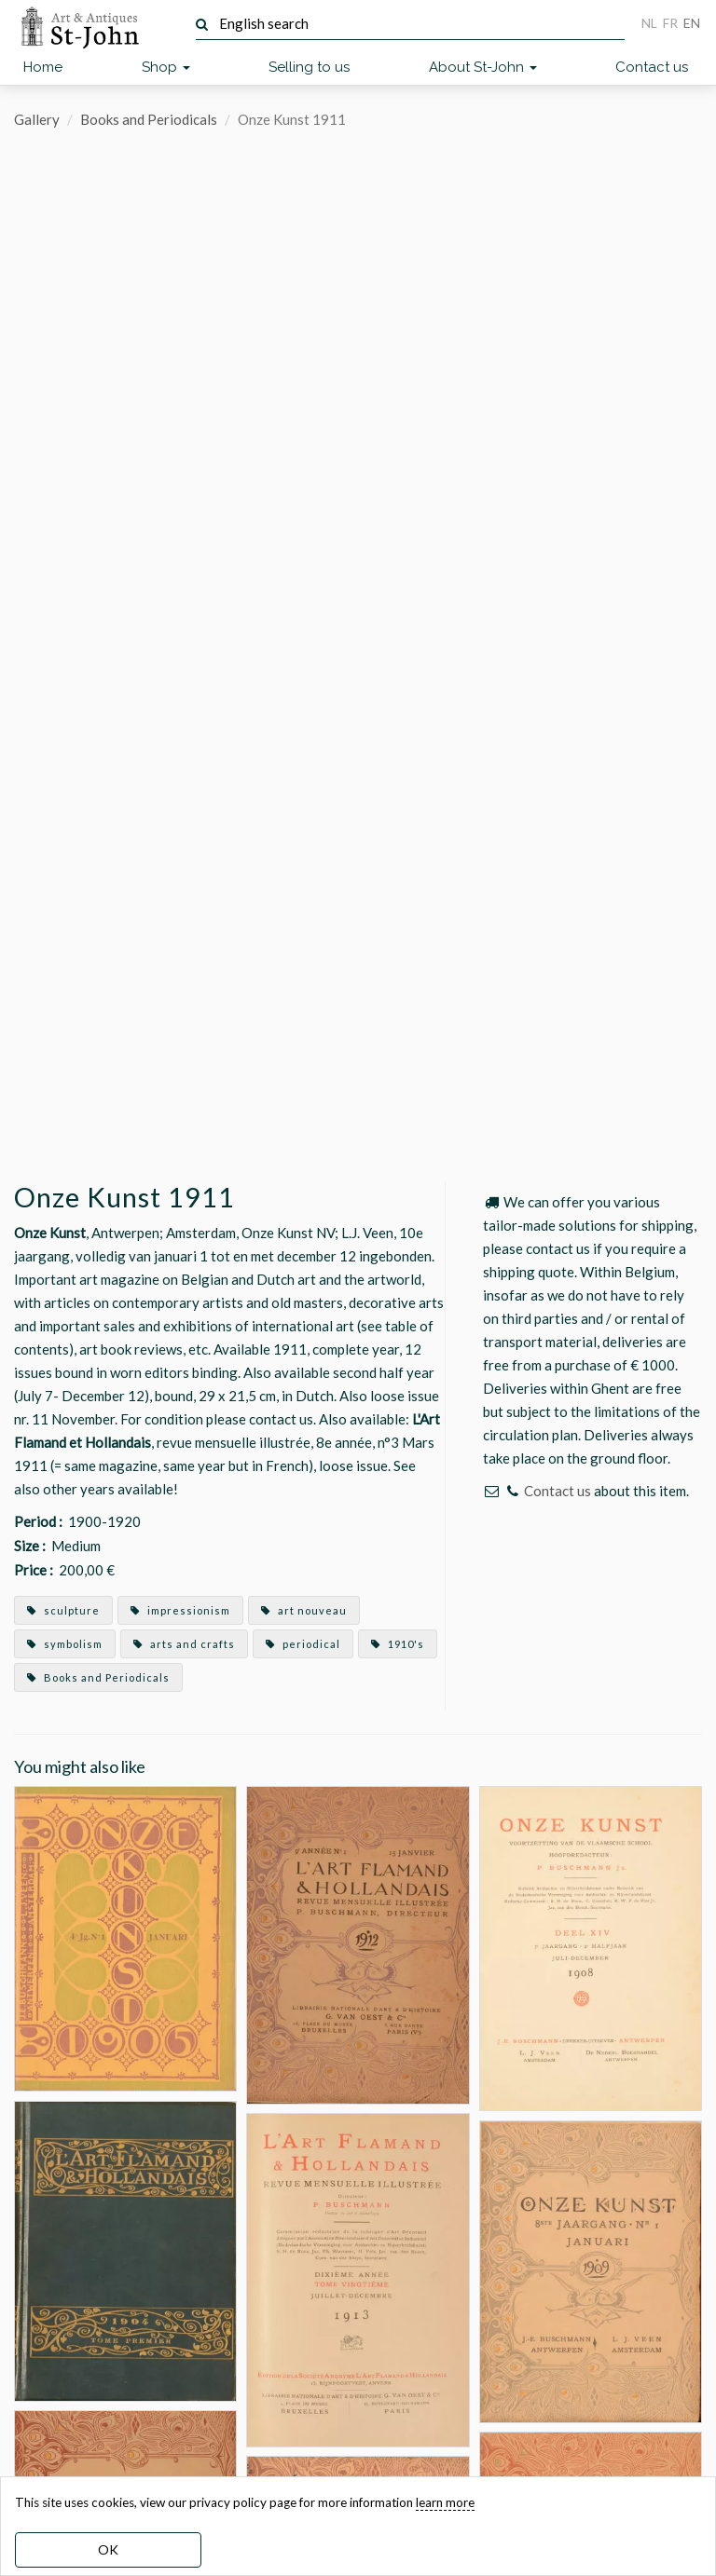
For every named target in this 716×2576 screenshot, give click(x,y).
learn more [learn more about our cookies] (445, 2502)
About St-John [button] (483, 67)
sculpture (63, 1610)
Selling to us (309, 67)
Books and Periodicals (148, 119)
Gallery (37, 119)
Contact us (651, 67)
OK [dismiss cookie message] (108, 2549)
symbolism (65, 1644)
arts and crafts (184, 1644)
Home (42, 67)
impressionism (180, 1610)
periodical (303, 1644)
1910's (397, 1644)
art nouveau (304, 1610)
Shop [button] (166, 67)
